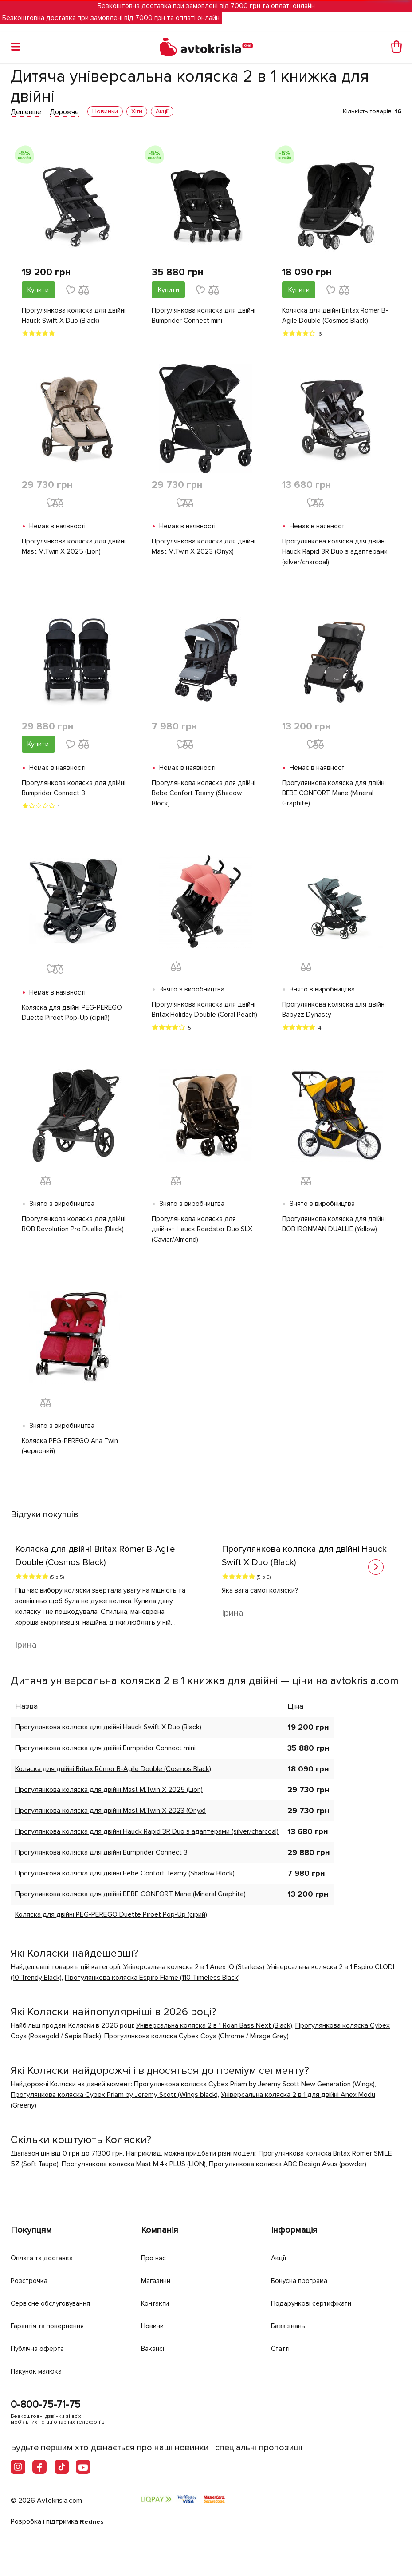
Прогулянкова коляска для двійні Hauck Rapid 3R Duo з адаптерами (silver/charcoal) (335, 553)
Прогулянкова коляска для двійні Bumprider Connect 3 (75, 790)
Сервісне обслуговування (56, 2302)
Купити (38, 289)
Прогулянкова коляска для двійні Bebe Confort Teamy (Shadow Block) (205, 796)
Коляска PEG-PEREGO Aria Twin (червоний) (71, 1451)
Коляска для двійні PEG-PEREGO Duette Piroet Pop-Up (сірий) (73, 1016)
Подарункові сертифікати (316, 2302)
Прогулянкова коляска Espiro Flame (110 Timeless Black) (152, 1983)
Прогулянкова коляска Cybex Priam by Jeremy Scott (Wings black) (114, 2100)
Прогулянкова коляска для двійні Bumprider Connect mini (205, 316)
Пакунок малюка (40, 2369)
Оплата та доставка (45, 2257)
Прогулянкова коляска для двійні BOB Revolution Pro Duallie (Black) (75, 1228)
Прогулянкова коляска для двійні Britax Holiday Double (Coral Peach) (205, 1013)
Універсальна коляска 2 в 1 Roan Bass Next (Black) (214, 2031)
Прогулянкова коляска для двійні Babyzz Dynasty (335, 1013)
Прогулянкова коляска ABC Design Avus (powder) (287, 2169)
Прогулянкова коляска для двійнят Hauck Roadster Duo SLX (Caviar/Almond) (203, 1234)
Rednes (92, 2521)
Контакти (157, 2302)
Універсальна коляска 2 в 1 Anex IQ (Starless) (193, 1972)
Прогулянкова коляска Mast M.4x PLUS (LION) (134, 2169)
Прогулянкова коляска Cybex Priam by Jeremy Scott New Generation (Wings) (254, 2089)
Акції (279, 2257)
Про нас (155, 2257)
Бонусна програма (303, 2280)
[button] (376, 1573)
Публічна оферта (40, 2347)
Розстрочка (31, 2280)
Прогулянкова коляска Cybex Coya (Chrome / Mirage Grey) (196, 2041)
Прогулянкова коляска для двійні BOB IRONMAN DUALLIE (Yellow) (335, 1228)
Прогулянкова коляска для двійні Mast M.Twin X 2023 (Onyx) (205, 548)
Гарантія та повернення (53, 2325)
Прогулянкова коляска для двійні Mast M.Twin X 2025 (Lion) (75, 548)
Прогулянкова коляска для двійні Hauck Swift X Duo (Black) (75, 316)
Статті (281, 2347)
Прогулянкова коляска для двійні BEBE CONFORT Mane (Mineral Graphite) (335, 796)
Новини (155, 2325)
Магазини (158, 2280)
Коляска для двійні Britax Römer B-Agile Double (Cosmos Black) (336, 316)
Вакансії (155, 2347)
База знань (291, 2325)
